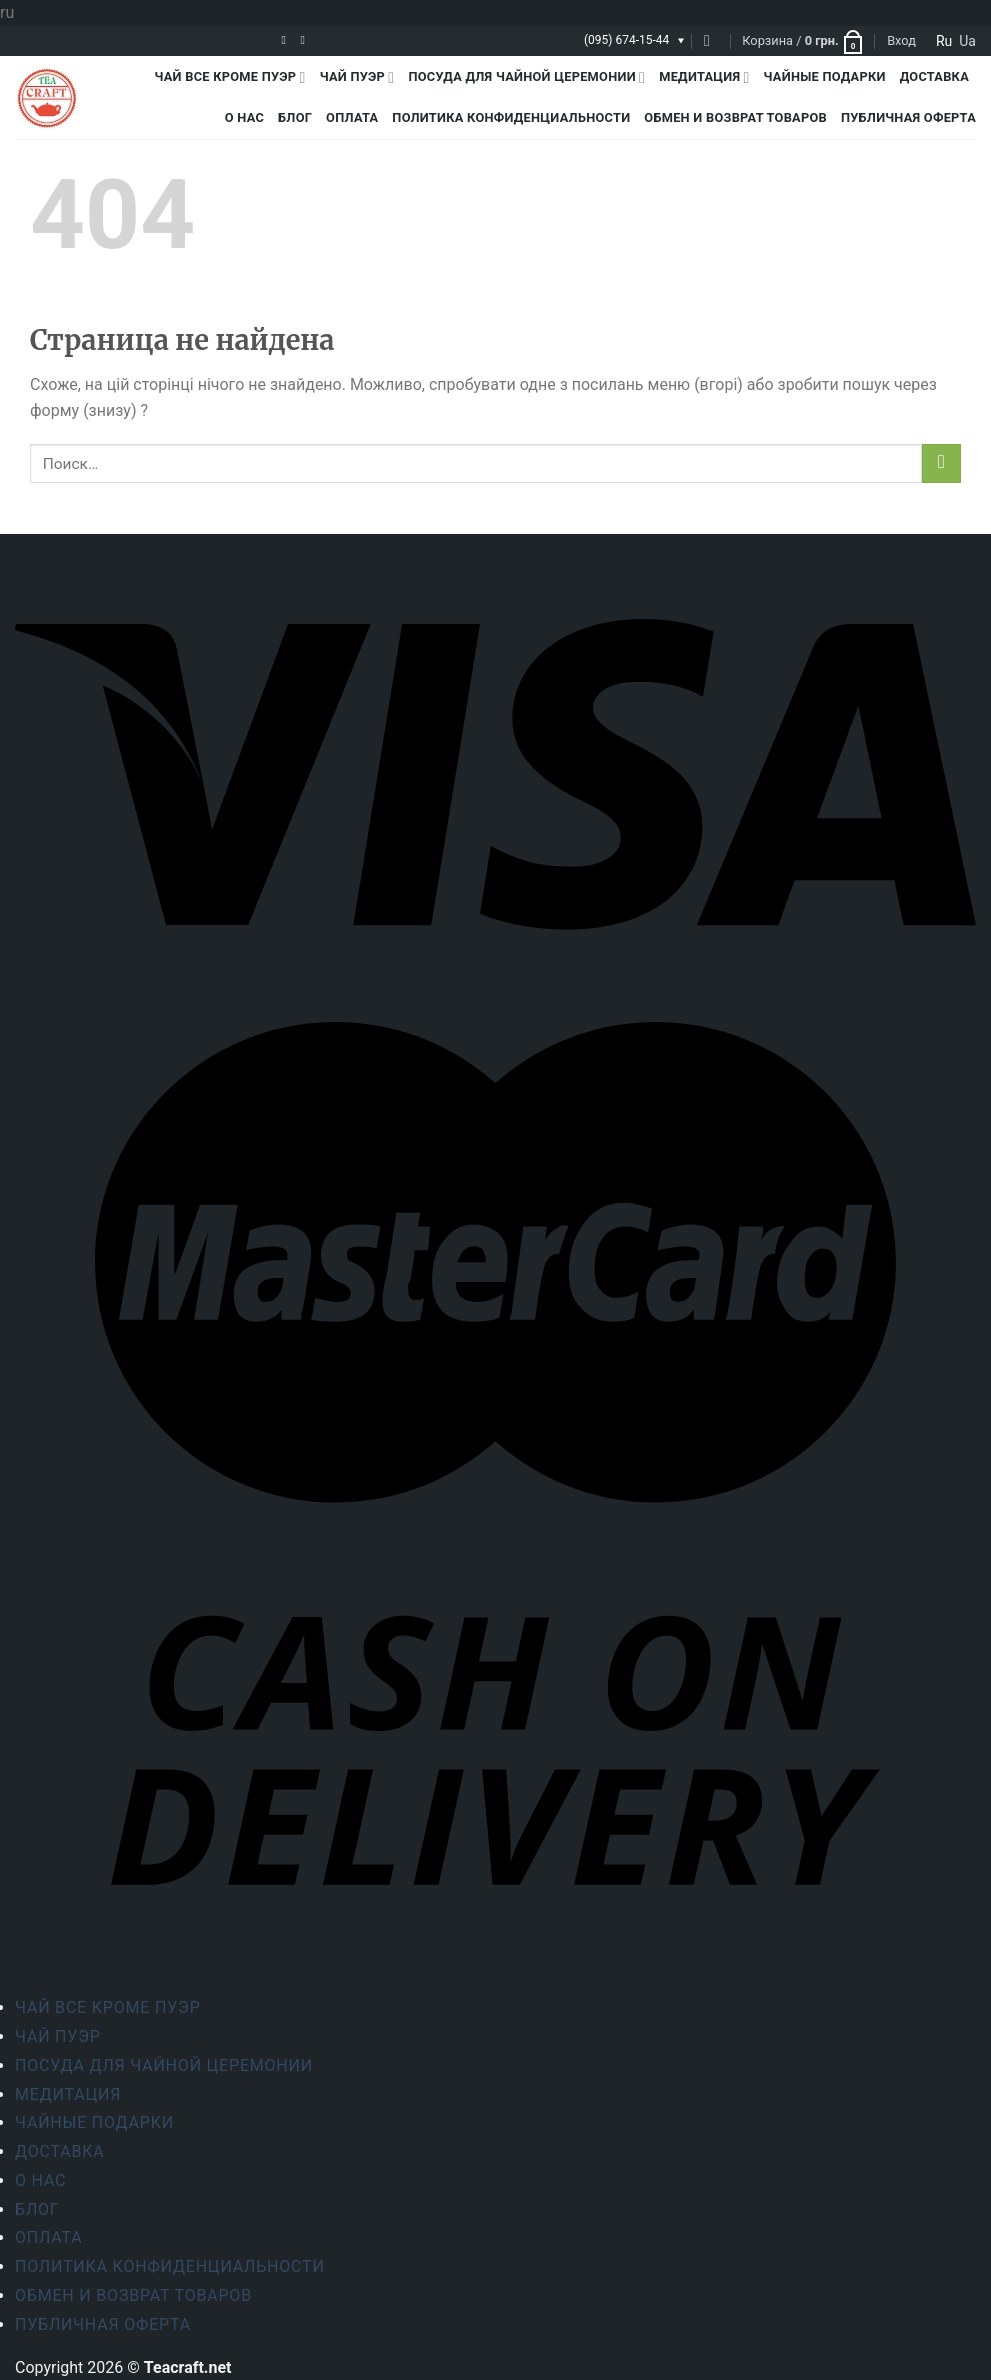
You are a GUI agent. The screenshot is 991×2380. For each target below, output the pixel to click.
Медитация (704, 77)
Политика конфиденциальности (511, 117)
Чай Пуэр (357, 77)
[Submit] (941, 463)
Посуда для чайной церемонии (526, 77)
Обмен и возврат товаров (735, 117)
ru (944, 41)
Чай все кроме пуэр (230, 77)
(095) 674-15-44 (626, 40)
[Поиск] (712, 40)
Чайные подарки (825, 76)
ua (967, 41)
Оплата (352, 117)
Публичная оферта (908, 117)
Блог (295, 117)
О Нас (244, 117)
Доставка (934, 76)
